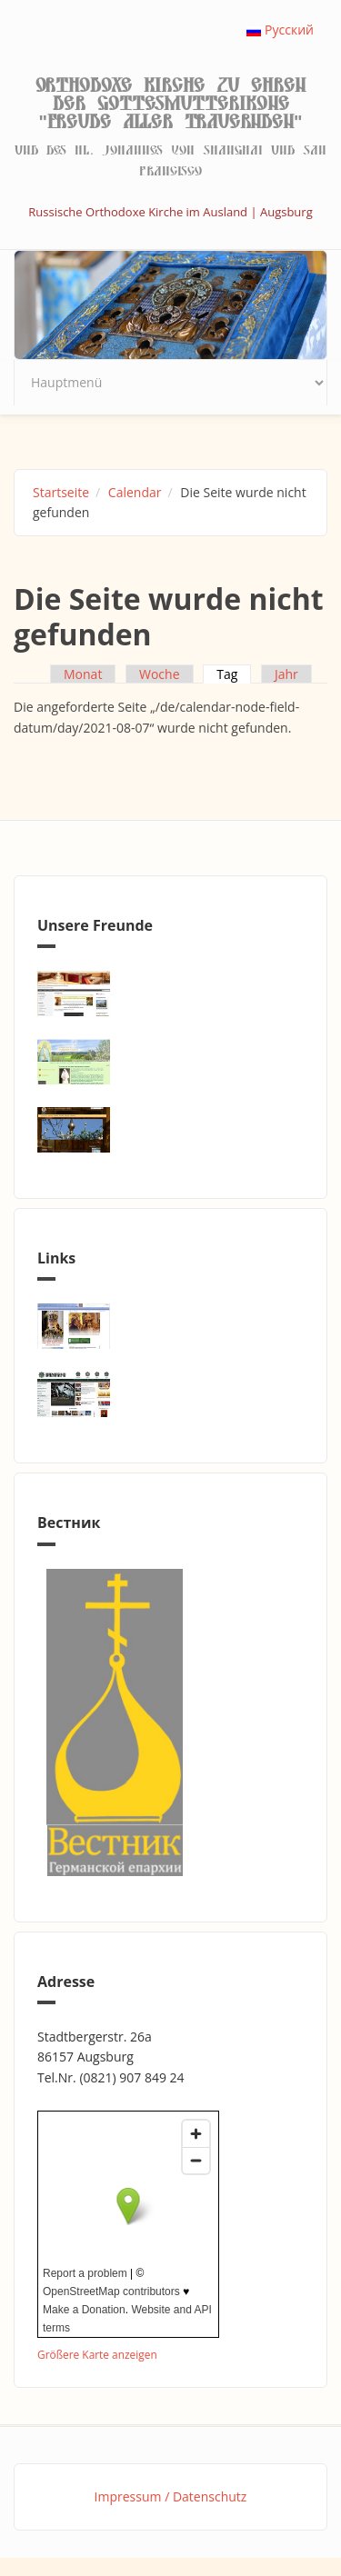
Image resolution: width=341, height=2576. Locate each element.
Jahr (286, 674)
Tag (233, 674)
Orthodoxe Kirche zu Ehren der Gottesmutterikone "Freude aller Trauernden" (170, 103)
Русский (280, 29)
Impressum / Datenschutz (171, 2496)
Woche (159, 674)
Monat (83, 674)
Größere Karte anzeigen (97, 2354)
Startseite (61, 492)
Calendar (135, 492)
